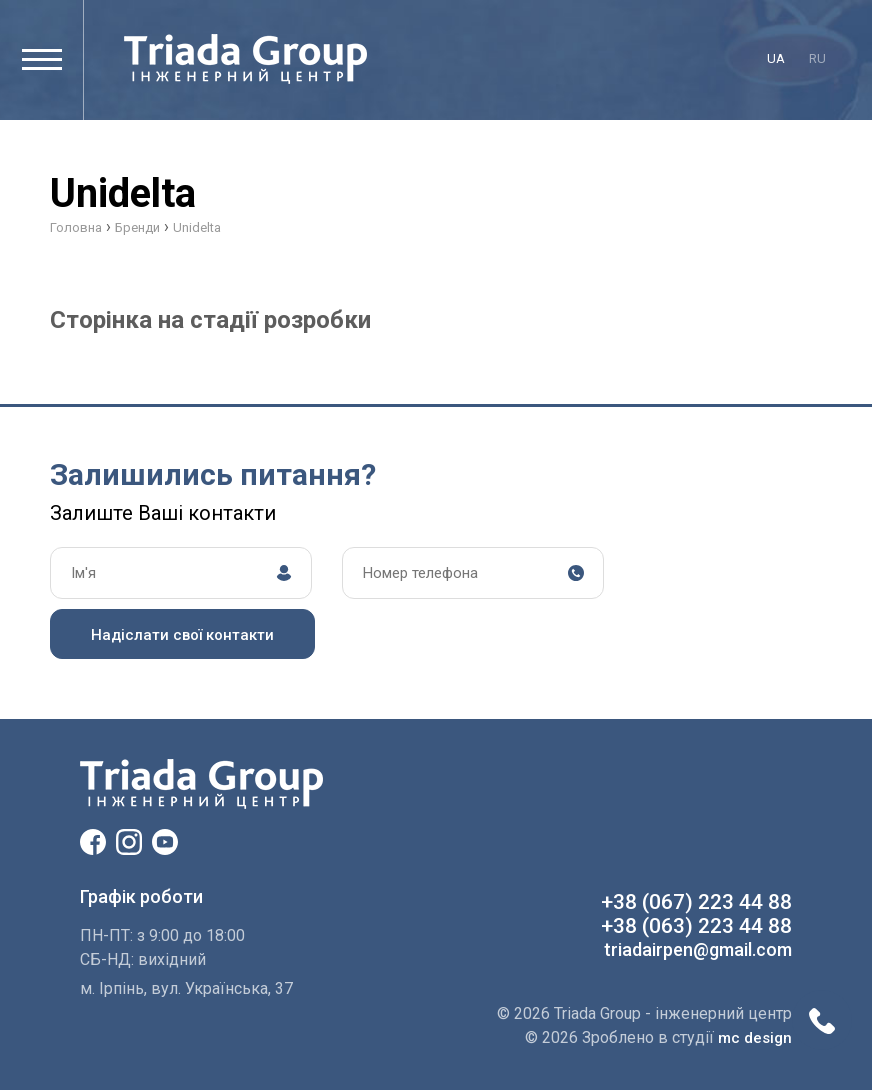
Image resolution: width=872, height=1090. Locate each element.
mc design (755, 1038)
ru (817, 58)
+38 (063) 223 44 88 (696, 926)
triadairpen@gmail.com (698, 949)
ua (776, 58)
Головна (76, 227)
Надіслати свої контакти (182, 635)
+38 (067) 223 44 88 (696, 902)
